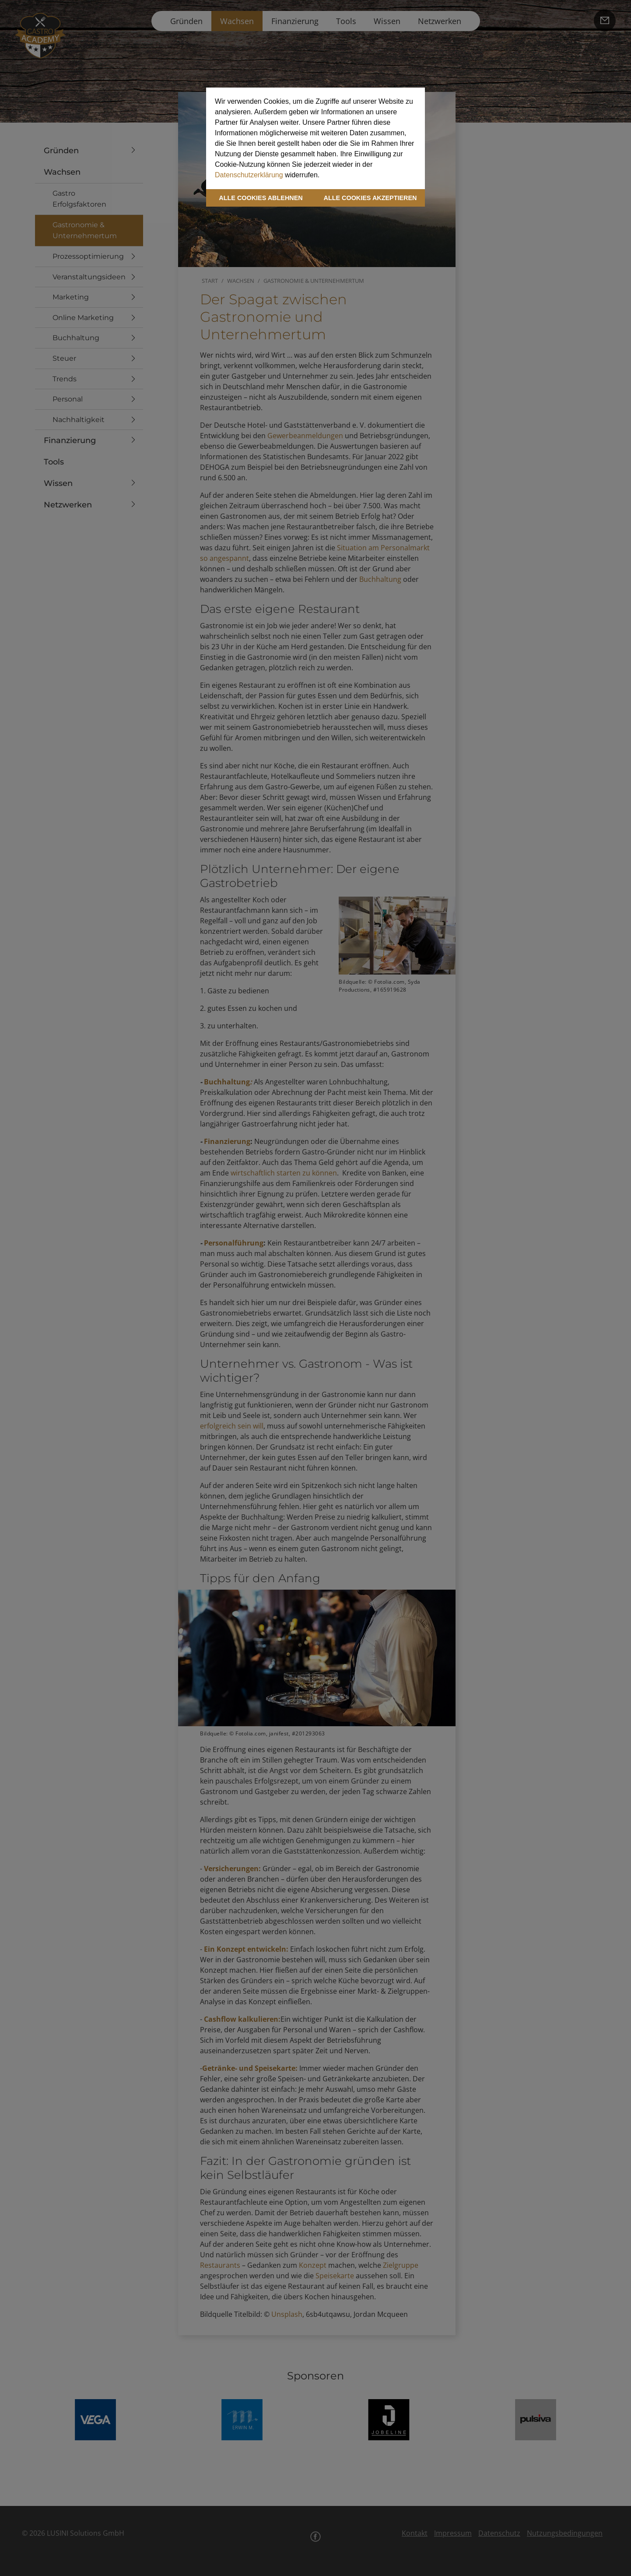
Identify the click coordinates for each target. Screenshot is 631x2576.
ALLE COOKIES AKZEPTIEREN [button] (370, 197)
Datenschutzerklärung (249, 175)
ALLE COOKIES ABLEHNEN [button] (260, 197)
